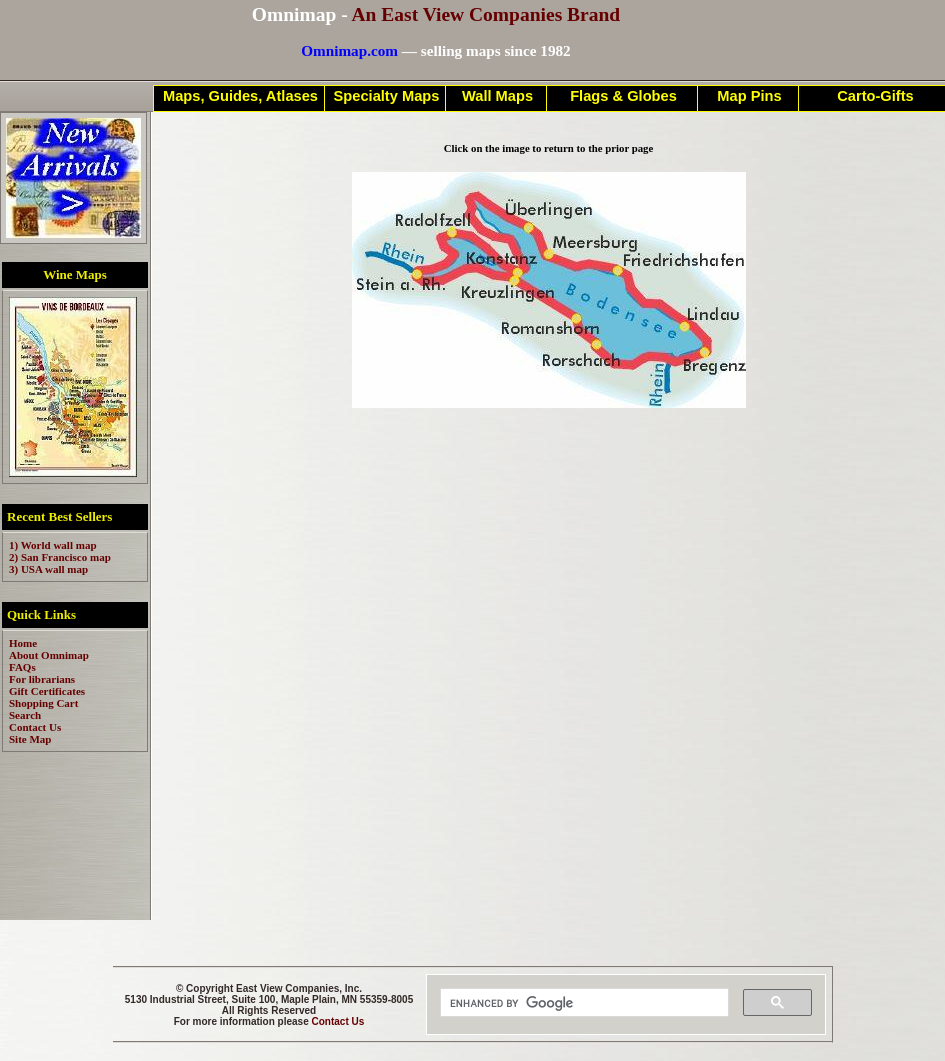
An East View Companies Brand (485, 14)
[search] (582, 1003)
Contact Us (338, 1021)
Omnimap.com (349, 50)
